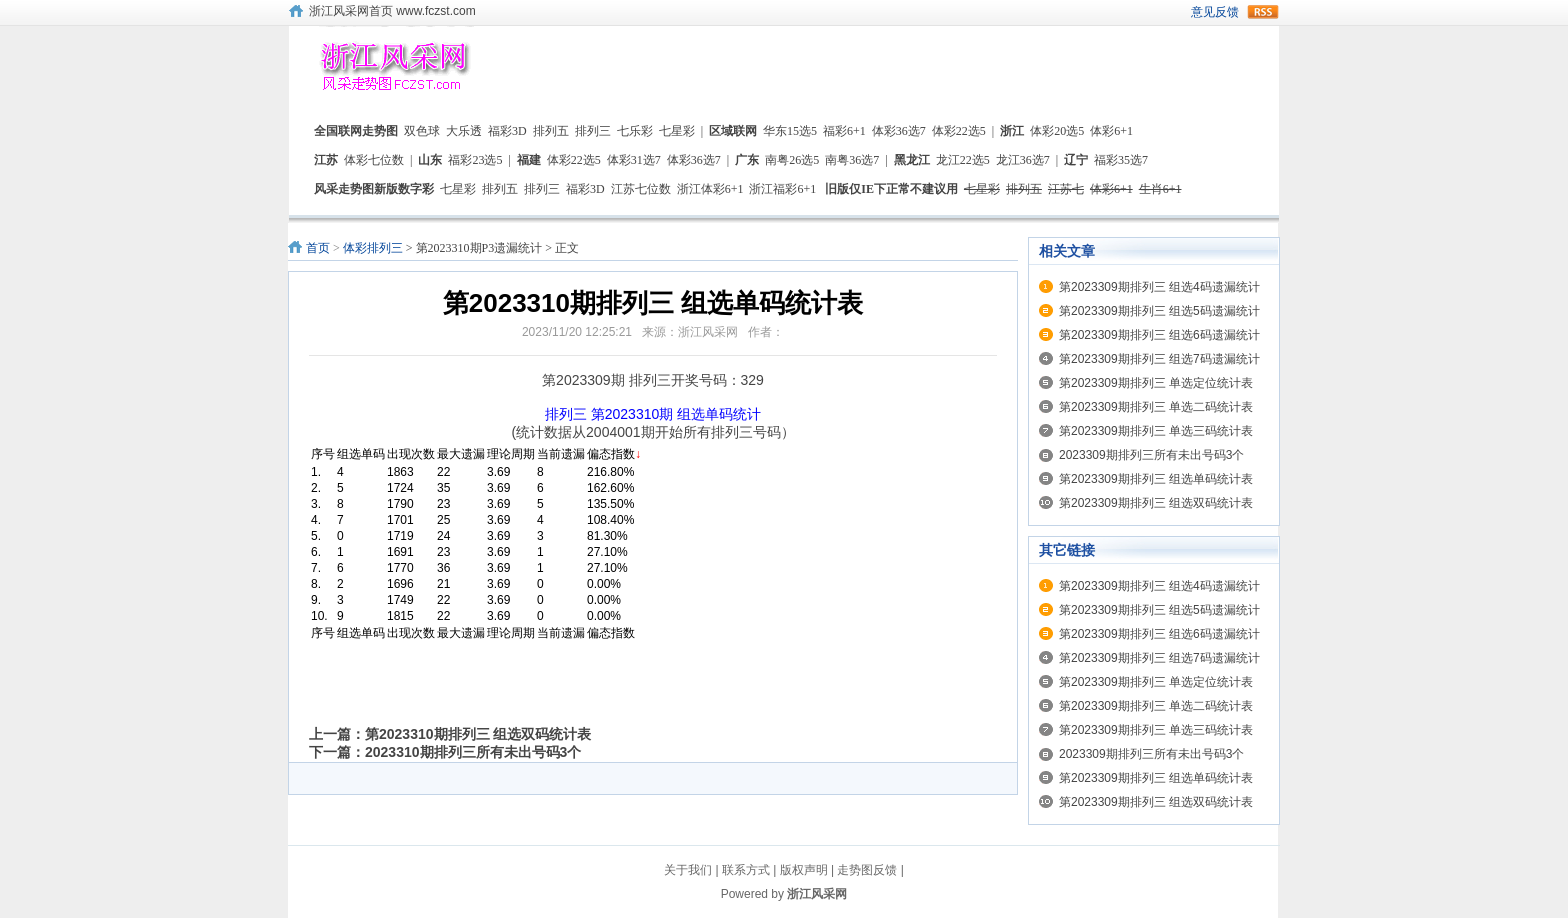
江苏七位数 (641, 189)
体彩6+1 (1111, 131)
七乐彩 (635, 131)
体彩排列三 (373, 248)
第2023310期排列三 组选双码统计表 (478, 734)
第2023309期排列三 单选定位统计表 (1156, 383)
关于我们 (688, 870)
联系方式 (746, 870)
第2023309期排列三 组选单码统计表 (1156, 479)
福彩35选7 (1121, 160)
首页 (318, 248)
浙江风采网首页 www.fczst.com (392, 11)
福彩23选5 (475, 160)
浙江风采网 (817, 894)
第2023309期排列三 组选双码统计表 (1156, 503)
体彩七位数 (374, 160)
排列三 (593, 131)
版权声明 (804, 870)
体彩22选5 (959, 131)
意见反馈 (1215, 12)
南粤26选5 (792, 160)
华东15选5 (790, 131)
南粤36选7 (852, 160)
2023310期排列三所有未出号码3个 (473, 752)
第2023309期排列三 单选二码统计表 (1156, 407)
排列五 (551, 131)
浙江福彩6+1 (782, 189)
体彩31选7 (634, 160)
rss (1263, 12)
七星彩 (677, 131)
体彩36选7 (899, 131)
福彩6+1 (844, 131)
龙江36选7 (1023, 160)
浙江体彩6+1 (710, 189)
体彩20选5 (1057, 131)
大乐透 (464, 131)
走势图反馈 (867, 870)
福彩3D (507, 131)
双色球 (422, 131)
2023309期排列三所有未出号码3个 (1151, 455)
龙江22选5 (963, 160)
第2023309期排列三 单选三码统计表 (1156, 431)
